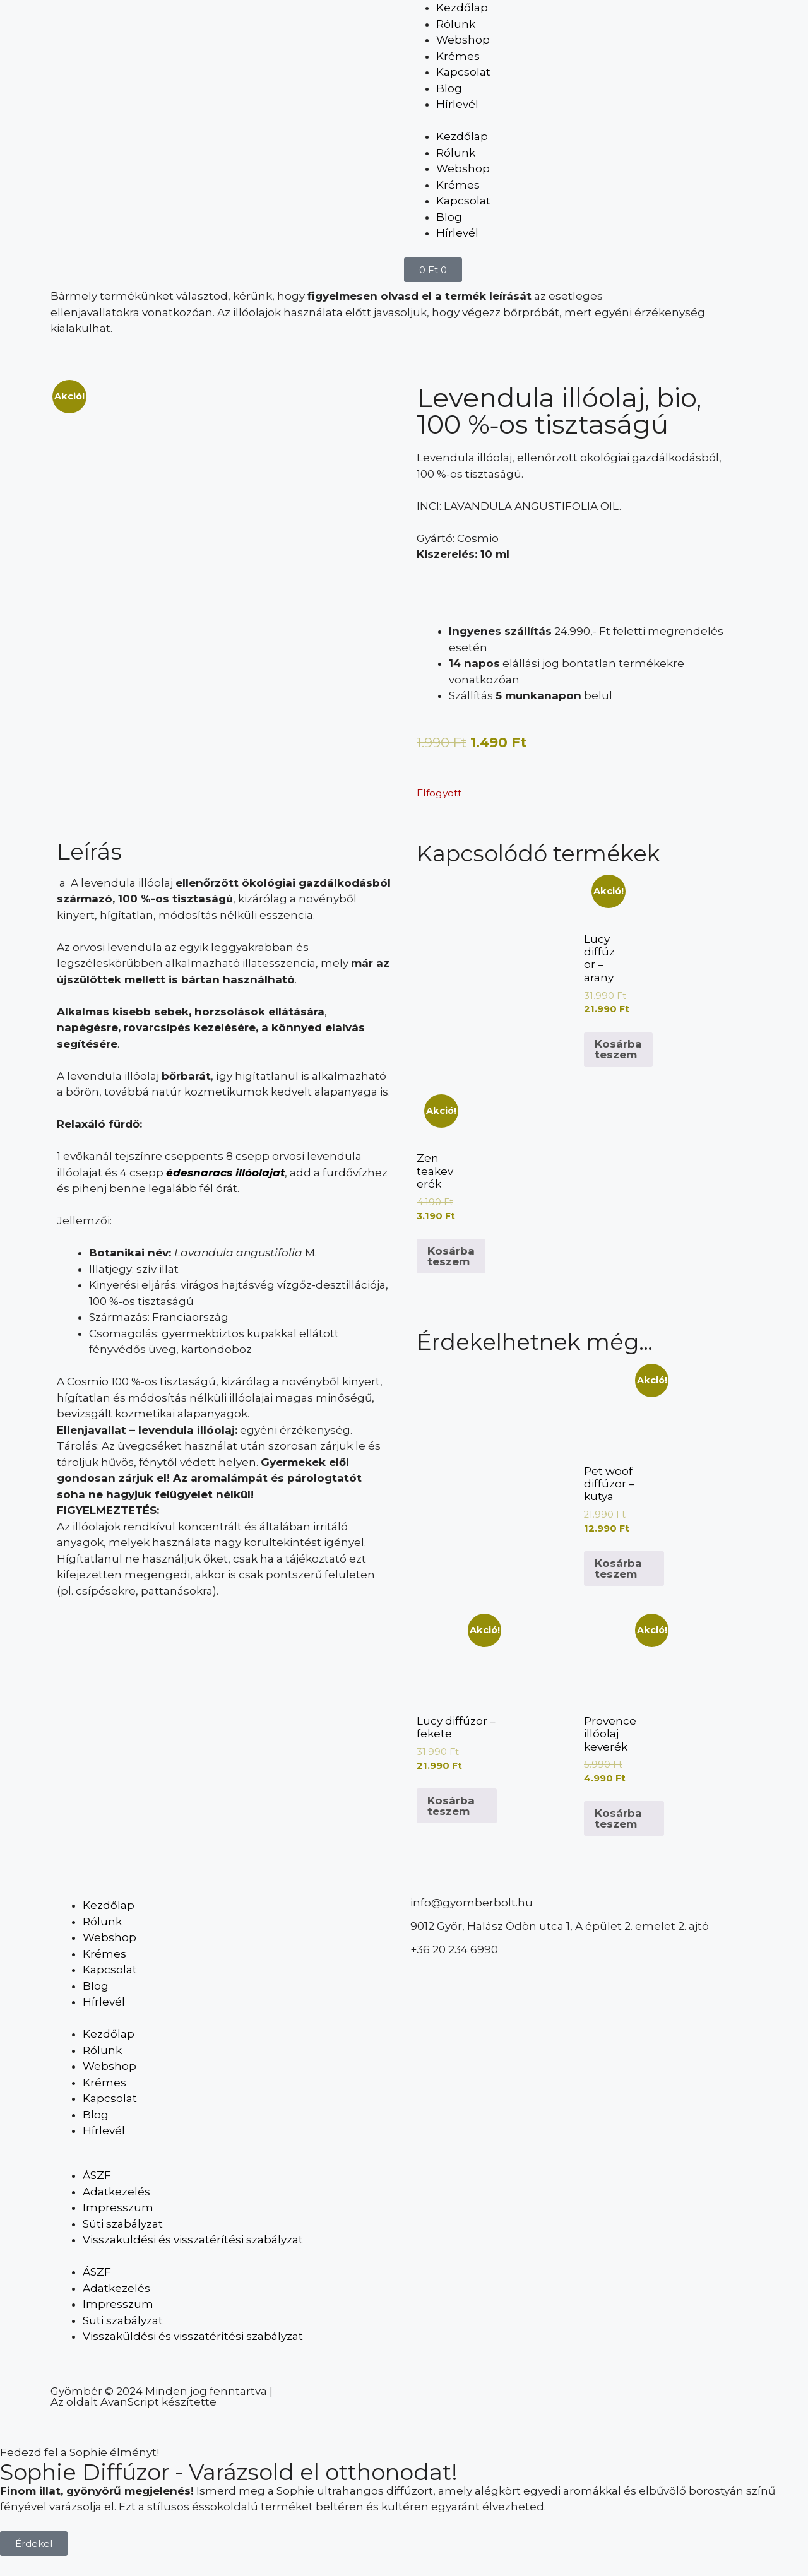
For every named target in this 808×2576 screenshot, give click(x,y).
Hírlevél (457, 104)
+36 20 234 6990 (454, 1949)
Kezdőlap (462, 7)
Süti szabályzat (123, 2224)
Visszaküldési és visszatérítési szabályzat (193, 2239)
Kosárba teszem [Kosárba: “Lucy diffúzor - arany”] (618, 1049)
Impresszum (118, 2207)
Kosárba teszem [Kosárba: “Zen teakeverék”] (451, 1256)
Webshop (463, 39)
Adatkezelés (116, 2191)
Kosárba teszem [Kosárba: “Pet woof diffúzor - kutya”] (618, 1568)
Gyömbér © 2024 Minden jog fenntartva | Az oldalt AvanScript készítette (161, 2396)
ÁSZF (97, 2175)
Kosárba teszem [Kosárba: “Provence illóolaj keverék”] (618, 1818)
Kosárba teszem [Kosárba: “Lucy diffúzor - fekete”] (451, 1805)
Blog (449, 88)
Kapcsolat (463, 72)
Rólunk (455, 24)
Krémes (458, 56)
